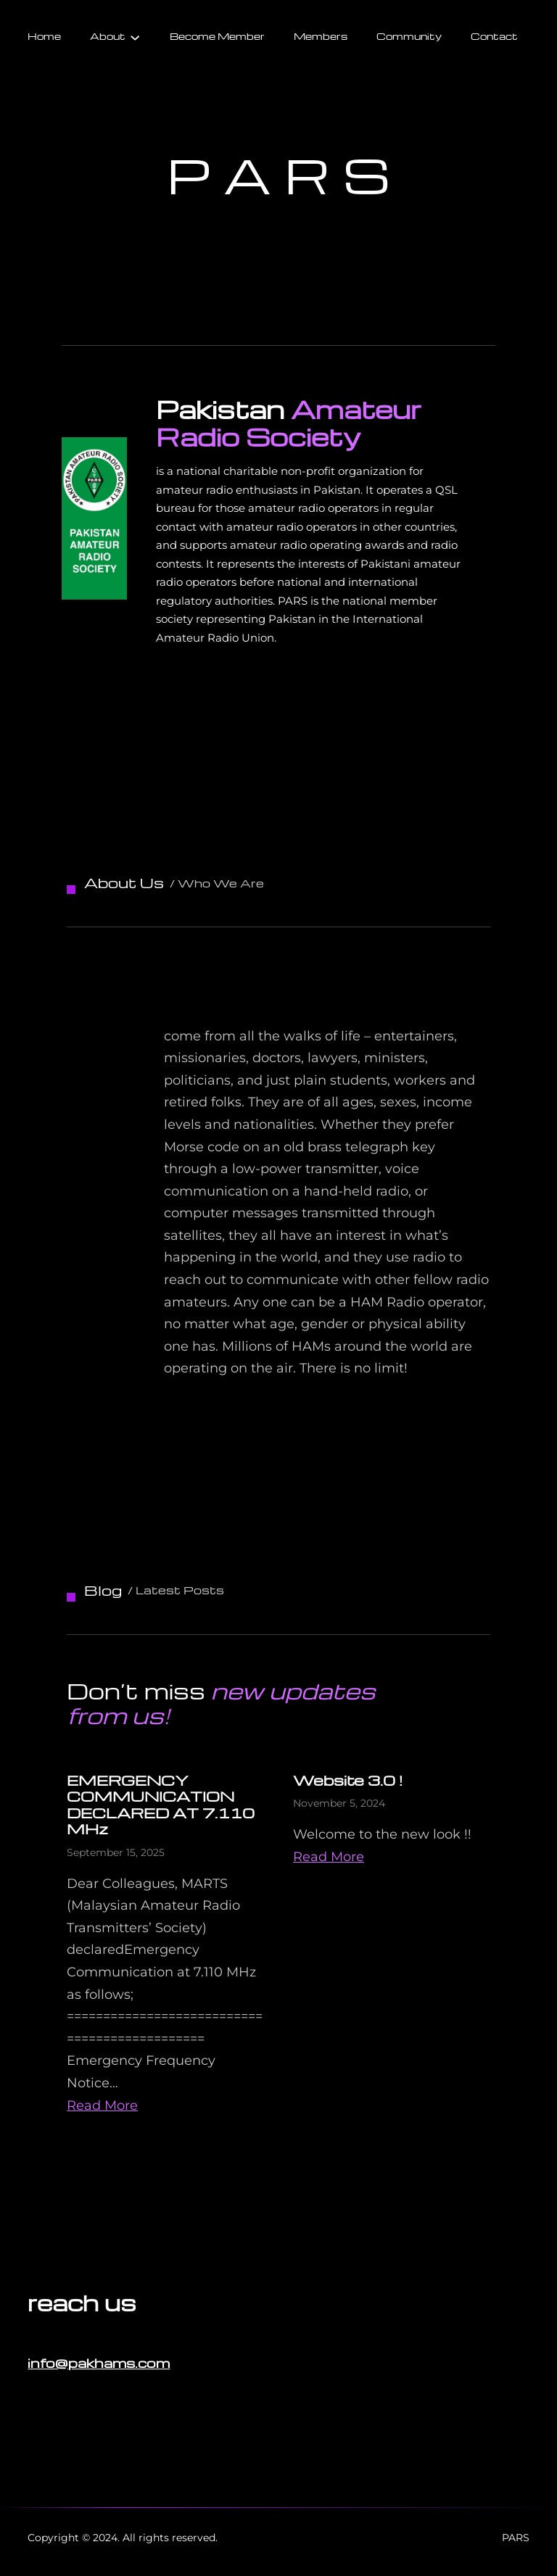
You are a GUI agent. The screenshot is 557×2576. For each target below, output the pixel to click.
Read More (102, 2105)
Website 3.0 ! (348, 1780)
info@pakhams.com (99, 2362)
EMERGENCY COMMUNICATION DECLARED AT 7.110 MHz (161, 1804)
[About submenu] (135, 36)
